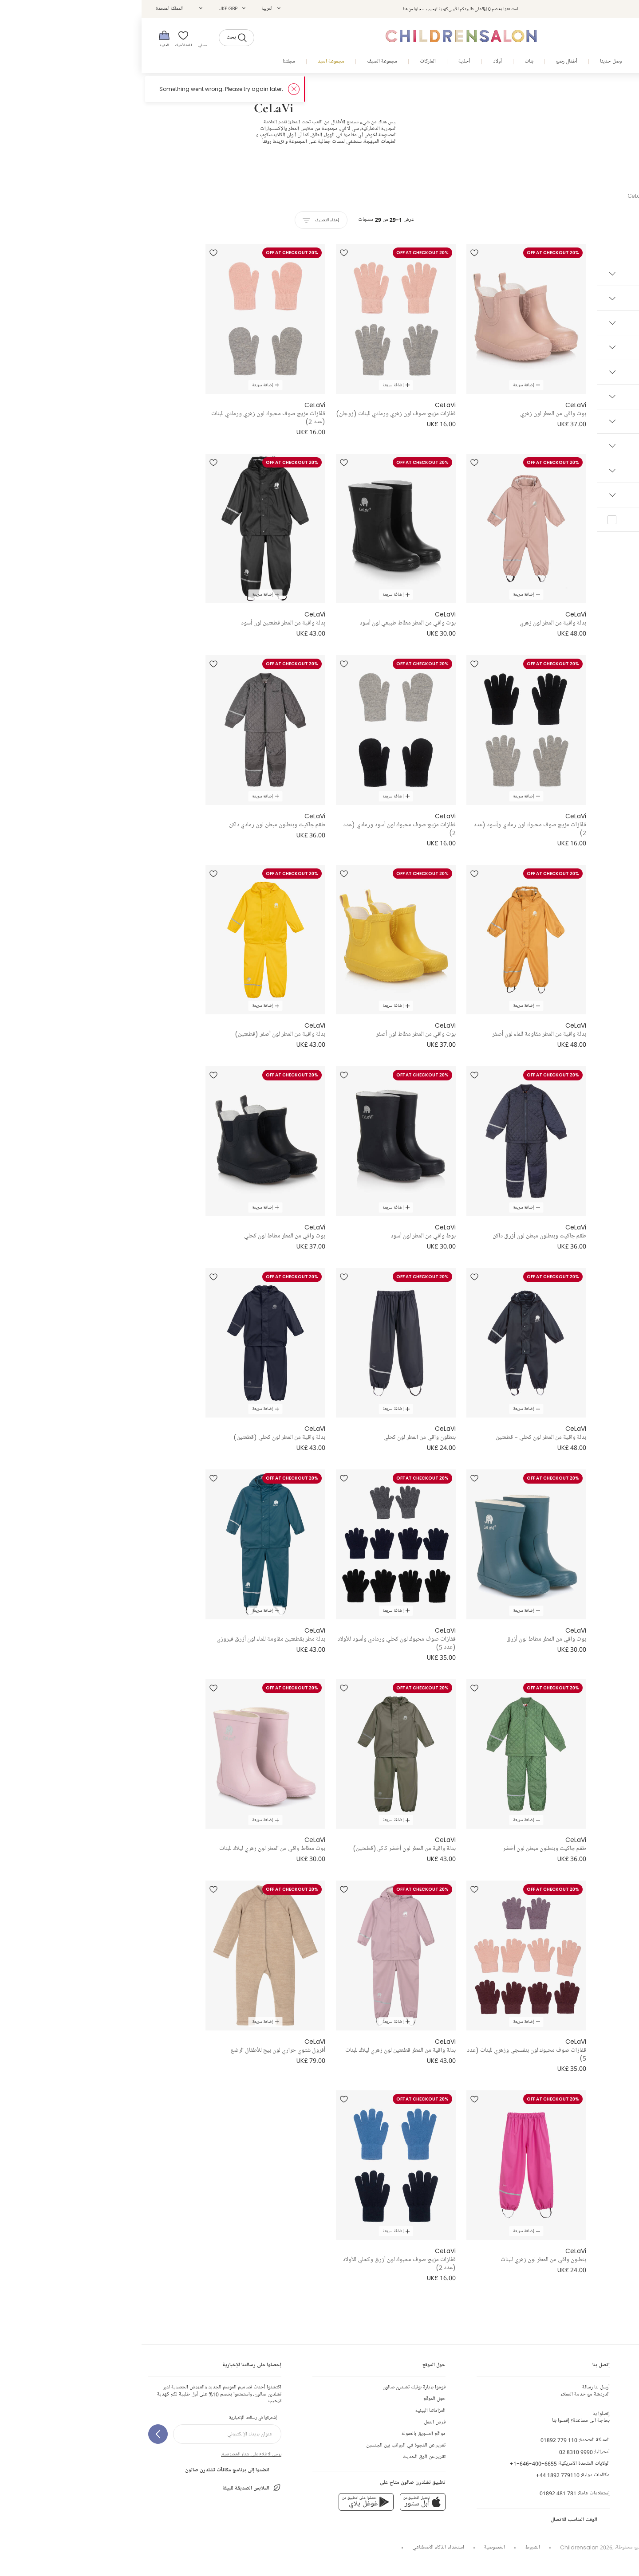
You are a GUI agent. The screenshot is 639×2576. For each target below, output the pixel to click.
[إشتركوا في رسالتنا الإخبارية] (16, 2434)
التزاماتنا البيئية (289, 2411)
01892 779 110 (417, 2440)
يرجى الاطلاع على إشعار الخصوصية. (109, 2454)
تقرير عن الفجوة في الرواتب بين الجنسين (264, 2445)
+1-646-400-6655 (391, 2463)
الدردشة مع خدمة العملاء (443, 2391)
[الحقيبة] (22, 38)
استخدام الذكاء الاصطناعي (297, 2547)
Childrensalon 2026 (444, 2547)
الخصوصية (353, 2547)
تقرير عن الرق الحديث (282, 2457)
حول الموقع (293, 2399)
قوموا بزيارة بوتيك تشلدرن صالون (272, 2387)
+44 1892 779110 (416, 2475)
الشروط (391, 2547)
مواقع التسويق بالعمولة (282, 2434)
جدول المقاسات (617, 2422)
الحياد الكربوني (611, 2469)
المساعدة (623, 2445)
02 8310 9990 (434, 2452)
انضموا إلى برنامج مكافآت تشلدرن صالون (91, 2469)
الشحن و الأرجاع (616, 2411)
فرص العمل (293, 2422)
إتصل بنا (624, 2387)
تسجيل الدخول (563, 8)
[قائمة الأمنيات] (43, 38)
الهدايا (626, 2457)
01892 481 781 (416, 2493)
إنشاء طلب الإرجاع (614, 2399)
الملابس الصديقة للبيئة (110, 2487)
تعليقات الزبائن (618, 2434)
